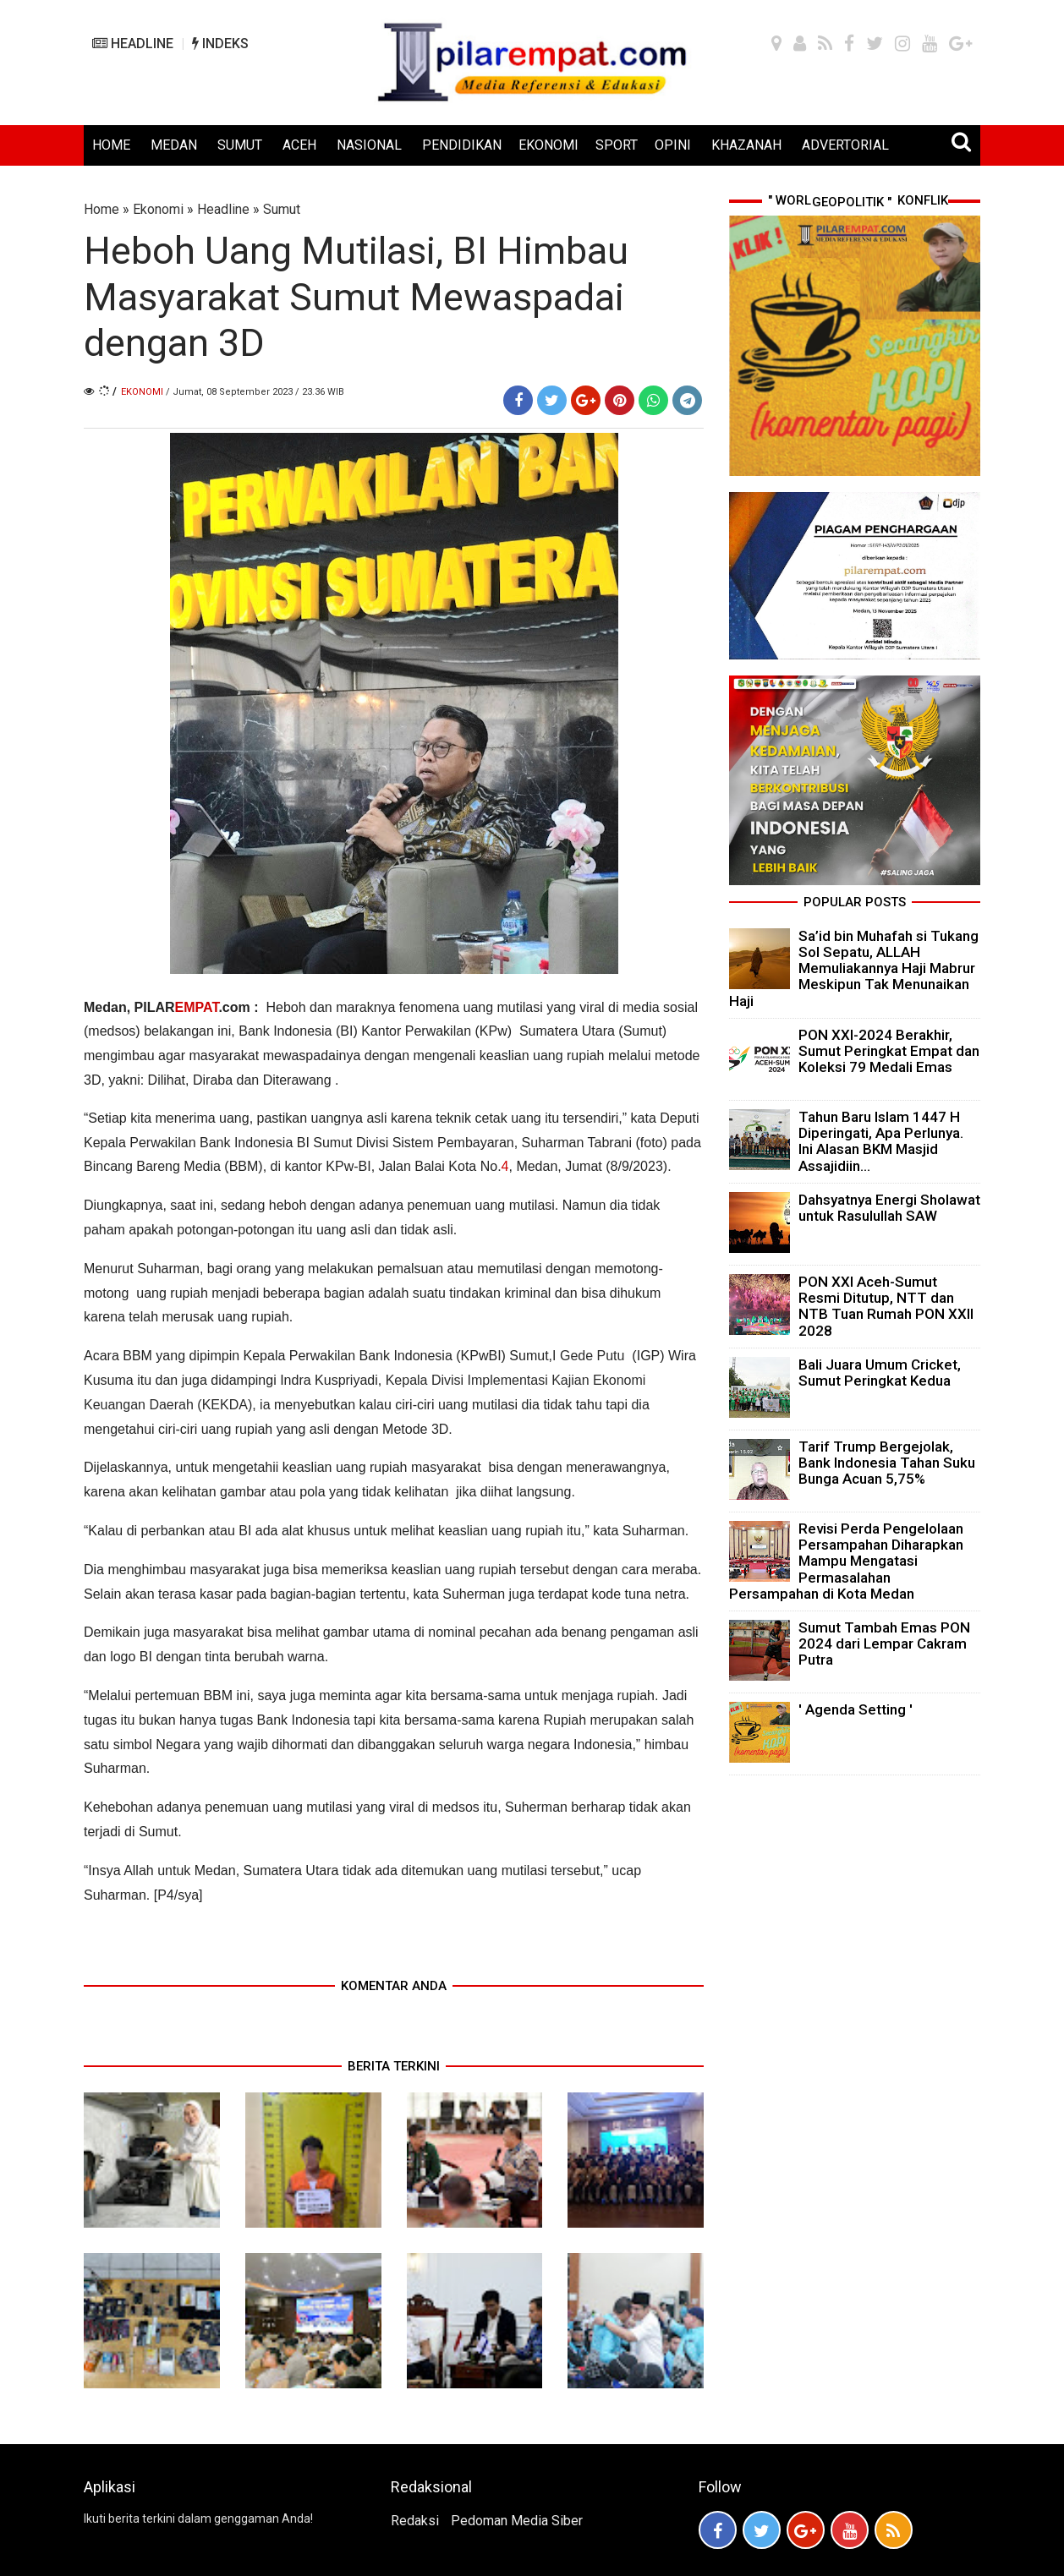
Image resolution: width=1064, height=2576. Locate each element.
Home (101, 209)
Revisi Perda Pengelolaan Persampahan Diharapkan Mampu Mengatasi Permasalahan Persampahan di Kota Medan (846, 1561)
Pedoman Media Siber (517, 2521)
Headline (223, 209)
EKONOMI (548, 145)
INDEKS (220, 44)
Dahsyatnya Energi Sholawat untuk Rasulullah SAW (889, 1207)
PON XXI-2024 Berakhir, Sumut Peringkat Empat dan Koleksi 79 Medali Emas (888, 1050)
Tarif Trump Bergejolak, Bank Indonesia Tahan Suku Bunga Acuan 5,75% (886, 1462)
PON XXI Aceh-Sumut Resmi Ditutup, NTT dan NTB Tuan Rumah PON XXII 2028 (886, 1306)
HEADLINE (132, 44)
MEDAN (174, 145)
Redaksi (415, 2521)
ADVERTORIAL (845, 145)
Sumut (281, 209)
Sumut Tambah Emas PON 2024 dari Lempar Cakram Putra (884, 1643)
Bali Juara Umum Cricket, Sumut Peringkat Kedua (879, 1372)
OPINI (673, 145)
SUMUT (239, 145)
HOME (111, 145)
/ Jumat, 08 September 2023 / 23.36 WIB (255, 391)
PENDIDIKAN (462, 145)
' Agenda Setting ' (855, 1709)
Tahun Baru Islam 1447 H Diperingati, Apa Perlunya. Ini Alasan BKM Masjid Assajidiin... (880, 1141)
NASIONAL (369, 145)
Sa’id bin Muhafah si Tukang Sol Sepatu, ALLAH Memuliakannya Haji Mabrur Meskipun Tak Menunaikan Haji (854, 968)
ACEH (299, 145)
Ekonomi (158, 209)
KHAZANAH (746, 145)
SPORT (616, 145)
